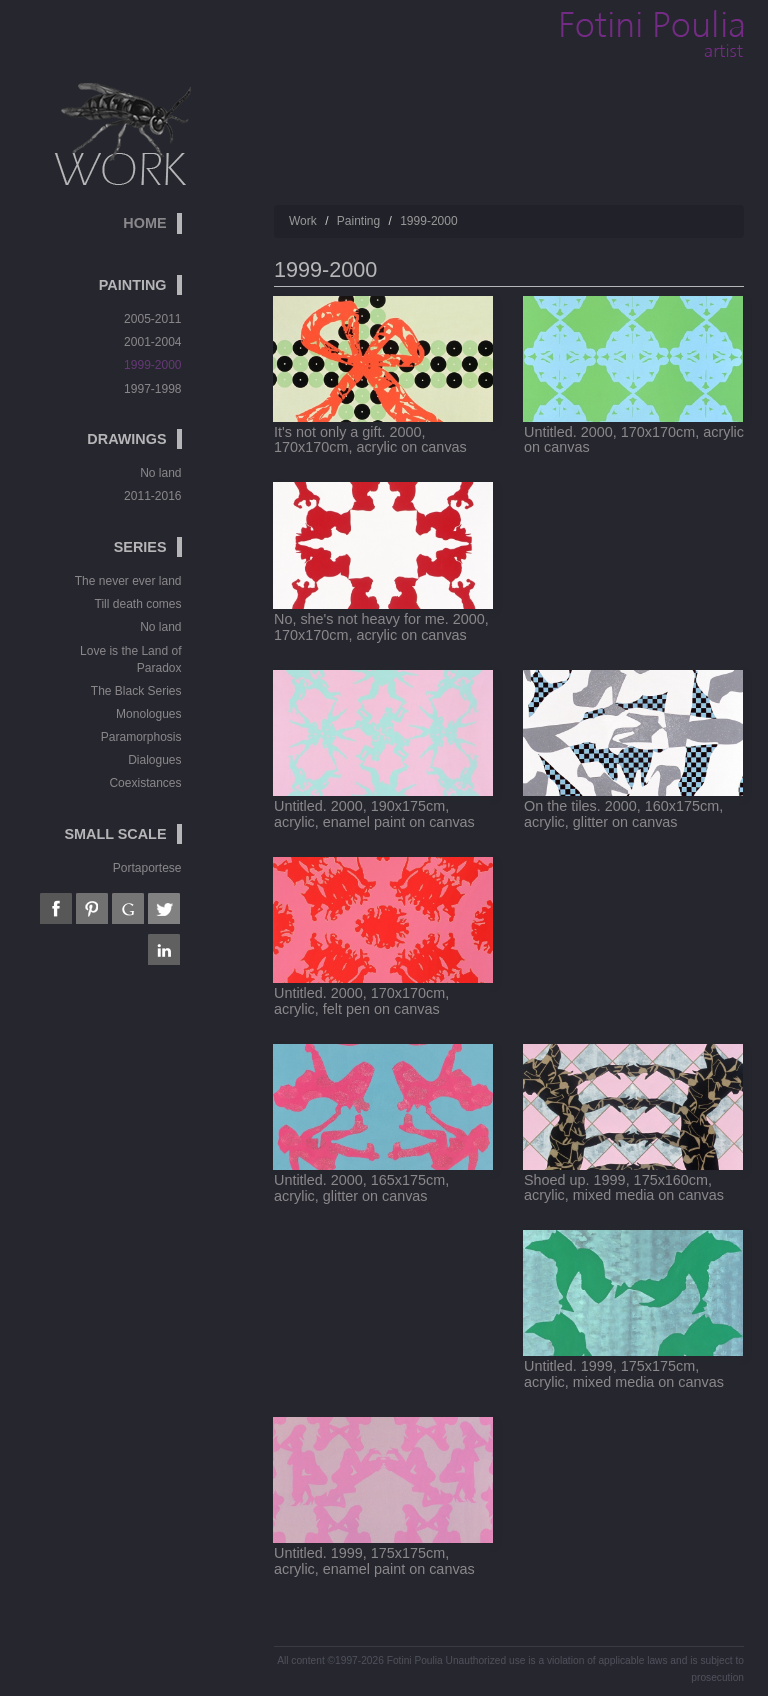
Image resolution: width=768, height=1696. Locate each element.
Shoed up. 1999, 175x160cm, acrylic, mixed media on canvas (624, 1188)
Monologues (148, 714)
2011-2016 (152, 496)
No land (160, 473)
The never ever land (128, 581)
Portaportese (147, 868)
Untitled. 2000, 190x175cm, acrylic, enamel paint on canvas (374, 814)
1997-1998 (152, 389)
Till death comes (138, 604)
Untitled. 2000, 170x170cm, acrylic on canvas (634, 440)
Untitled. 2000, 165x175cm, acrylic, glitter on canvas (361, 1188)
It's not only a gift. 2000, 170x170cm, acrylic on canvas (370, 440)
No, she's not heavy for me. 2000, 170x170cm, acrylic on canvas (381, 627)
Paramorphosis (141, 737)
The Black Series (136, 691)
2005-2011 (152, 319)
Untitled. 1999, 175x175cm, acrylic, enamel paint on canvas (374, 1561)
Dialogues (154, 760)
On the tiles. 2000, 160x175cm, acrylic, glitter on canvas (623, 814)
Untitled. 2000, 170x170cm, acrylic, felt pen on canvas (361, 1001)
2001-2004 (152, 342)
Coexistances (145, 783)
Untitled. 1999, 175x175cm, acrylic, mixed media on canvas (624, 1374)
